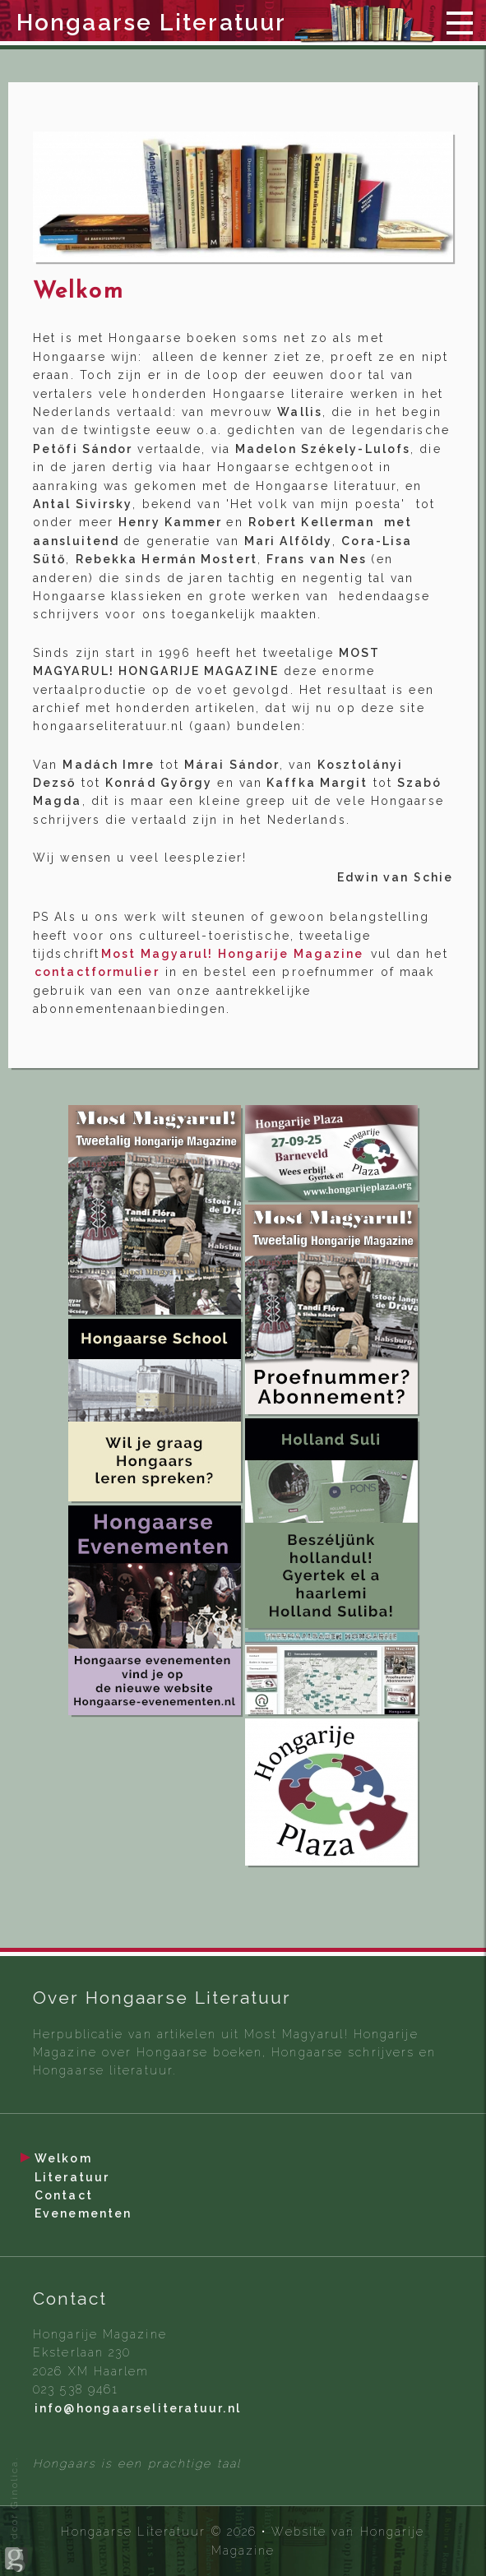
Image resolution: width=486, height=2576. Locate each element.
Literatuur (72, 2177)
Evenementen (83, 2213)
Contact (64, 2195)
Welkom (63, 2158)
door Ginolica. (16, 2514)
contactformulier (99, 971)
